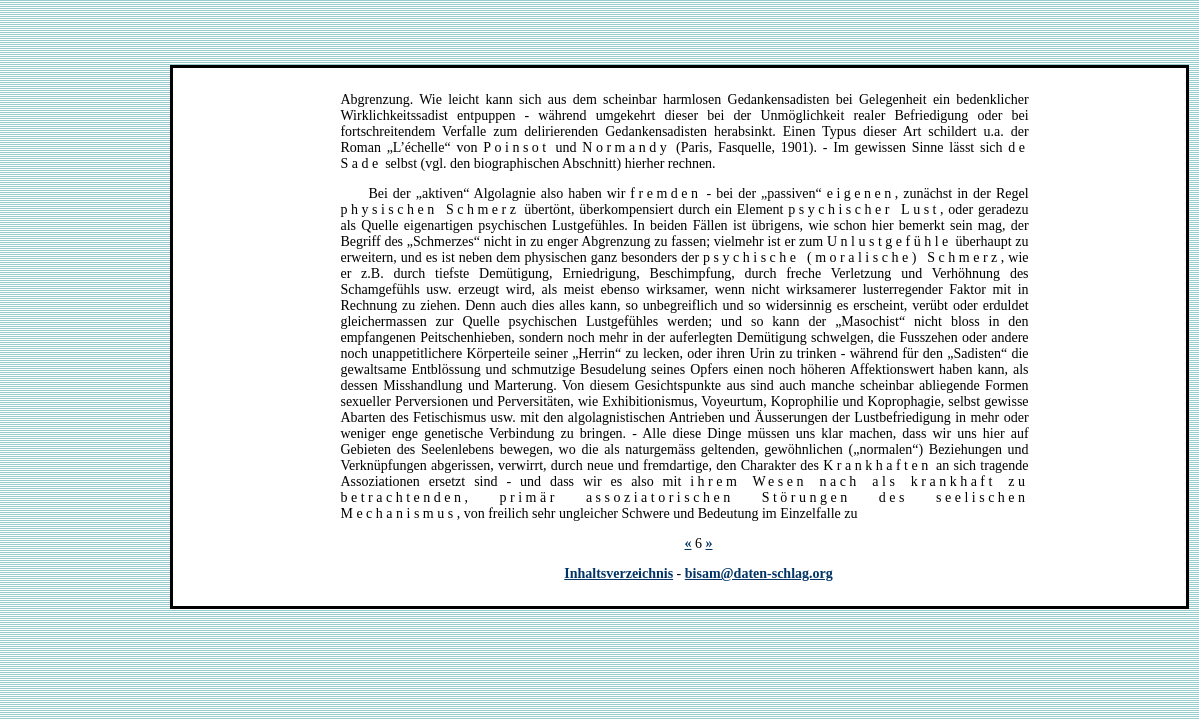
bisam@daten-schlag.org (759, 573)
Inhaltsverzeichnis (618, 573)
